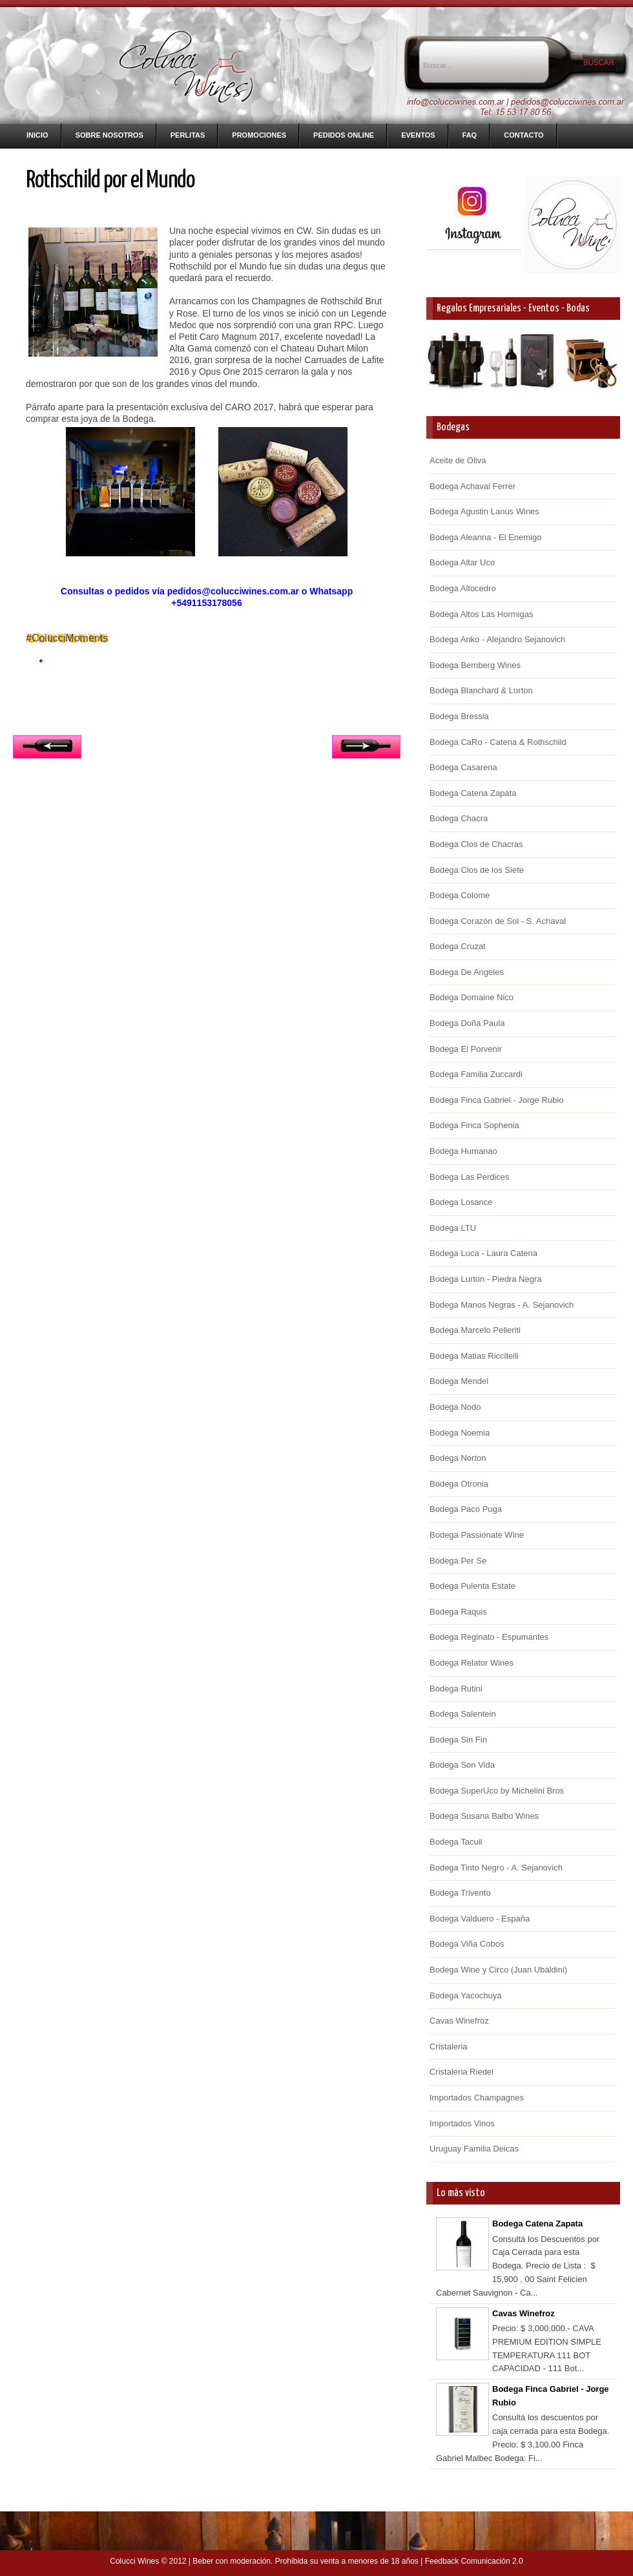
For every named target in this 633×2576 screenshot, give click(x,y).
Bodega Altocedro (463, 588)
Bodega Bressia (459, 716)
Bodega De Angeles (467, 972)
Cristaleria (449, 2046)
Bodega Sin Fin (458, 1739)
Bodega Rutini (456, 1688)
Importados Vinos (462, 2123)
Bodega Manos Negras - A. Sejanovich (502, 1305)
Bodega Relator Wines (472, 1663)
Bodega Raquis (458, 1612)
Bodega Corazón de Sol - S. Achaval (498, 921)
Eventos (418, 135)
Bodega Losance (461, 1202)
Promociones (259, 135)
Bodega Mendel (459, 1381)
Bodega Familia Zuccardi (476, 1074)
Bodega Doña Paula (467, 1023)
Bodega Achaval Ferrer (472, 486)
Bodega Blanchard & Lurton (481, 690)
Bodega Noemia (460, 1433)
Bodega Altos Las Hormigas (481, 614)
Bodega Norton (458, 1458)
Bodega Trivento (460, 1893)
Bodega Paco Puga (466, 1509)
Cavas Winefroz (459, 2021)
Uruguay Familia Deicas (474, 2148)
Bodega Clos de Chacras (476, 844)
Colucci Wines (134, 2561)
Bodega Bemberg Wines (475, 665)
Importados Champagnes (477, 2097)
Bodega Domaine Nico (472, 997)
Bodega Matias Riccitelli (474, 1356)
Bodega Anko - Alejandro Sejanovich (497, 639)
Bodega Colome (460, 895)
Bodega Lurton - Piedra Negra (485, 1279)
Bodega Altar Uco (462, 562)
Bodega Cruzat (458, 946)
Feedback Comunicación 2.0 (474, 2561)
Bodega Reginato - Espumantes (489, 1637)
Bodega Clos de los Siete (477, 870)
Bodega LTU (453, 1228)
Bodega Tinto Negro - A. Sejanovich (496, 1867)
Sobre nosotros (109, 135)
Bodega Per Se (458, 1560)
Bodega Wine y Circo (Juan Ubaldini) (498, 1969)
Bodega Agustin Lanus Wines (484, 511)
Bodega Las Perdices (470, 1177)
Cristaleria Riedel (461, 2072)
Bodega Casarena (463, 767)
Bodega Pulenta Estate (472, 1586)
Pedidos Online (343, 135)
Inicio (37, 135)
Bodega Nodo (455, 1407)
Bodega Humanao (463, 1151)
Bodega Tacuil (456, 1842)
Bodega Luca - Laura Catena (483, 1253)
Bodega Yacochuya (466, 1995)
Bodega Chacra (459, 818)
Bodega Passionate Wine (477, 1535)
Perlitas (188, 135)
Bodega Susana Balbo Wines (484, 1816)
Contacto (523, 135)
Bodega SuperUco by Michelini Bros (497, 1791)
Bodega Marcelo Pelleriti (475, 1330)
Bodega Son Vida (462, 1765)
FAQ (469, 135)
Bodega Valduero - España (480, 1918)
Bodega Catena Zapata (473, 793)
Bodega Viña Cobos (467, 1944)
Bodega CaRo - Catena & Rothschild (498, 742)
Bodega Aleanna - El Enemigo (485, 537)
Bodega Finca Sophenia (474, 1125)
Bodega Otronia (459, 1484)
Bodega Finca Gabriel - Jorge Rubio (496, 1100)
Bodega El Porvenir (466, 1049)
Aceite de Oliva (458, 460)
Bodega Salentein (463, 1714)
